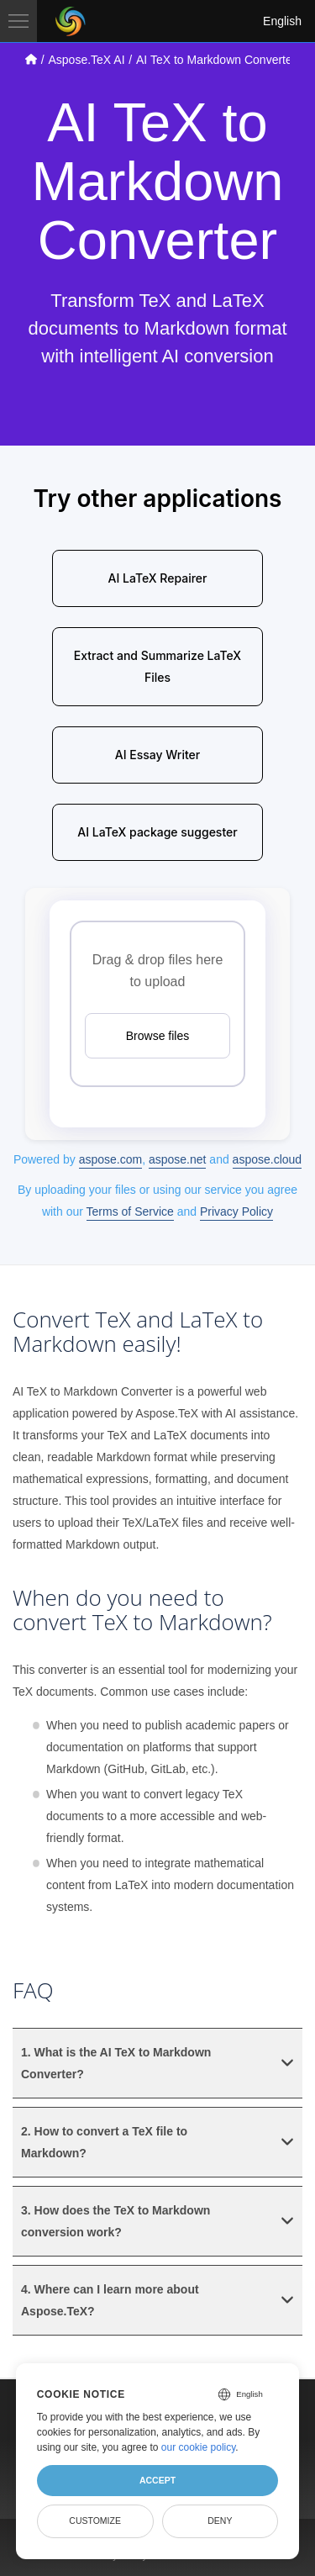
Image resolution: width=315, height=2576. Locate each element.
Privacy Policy (236, 1211)
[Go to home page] (31, 59)
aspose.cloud (267, 1159)
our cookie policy (198, 2447)
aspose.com (110, 1159)
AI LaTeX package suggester (157, 832)
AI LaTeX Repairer (157, 578)
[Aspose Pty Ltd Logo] (70, 21)
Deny (219, 2520)
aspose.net (178, 1159)
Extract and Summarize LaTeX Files (157, 666)
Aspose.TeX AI (86, 59)
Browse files (157, 1036)
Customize (95, 2520)
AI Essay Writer (157, 754)
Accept (157, 2480)
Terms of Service (130, 1211)
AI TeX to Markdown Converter (216, 59)
